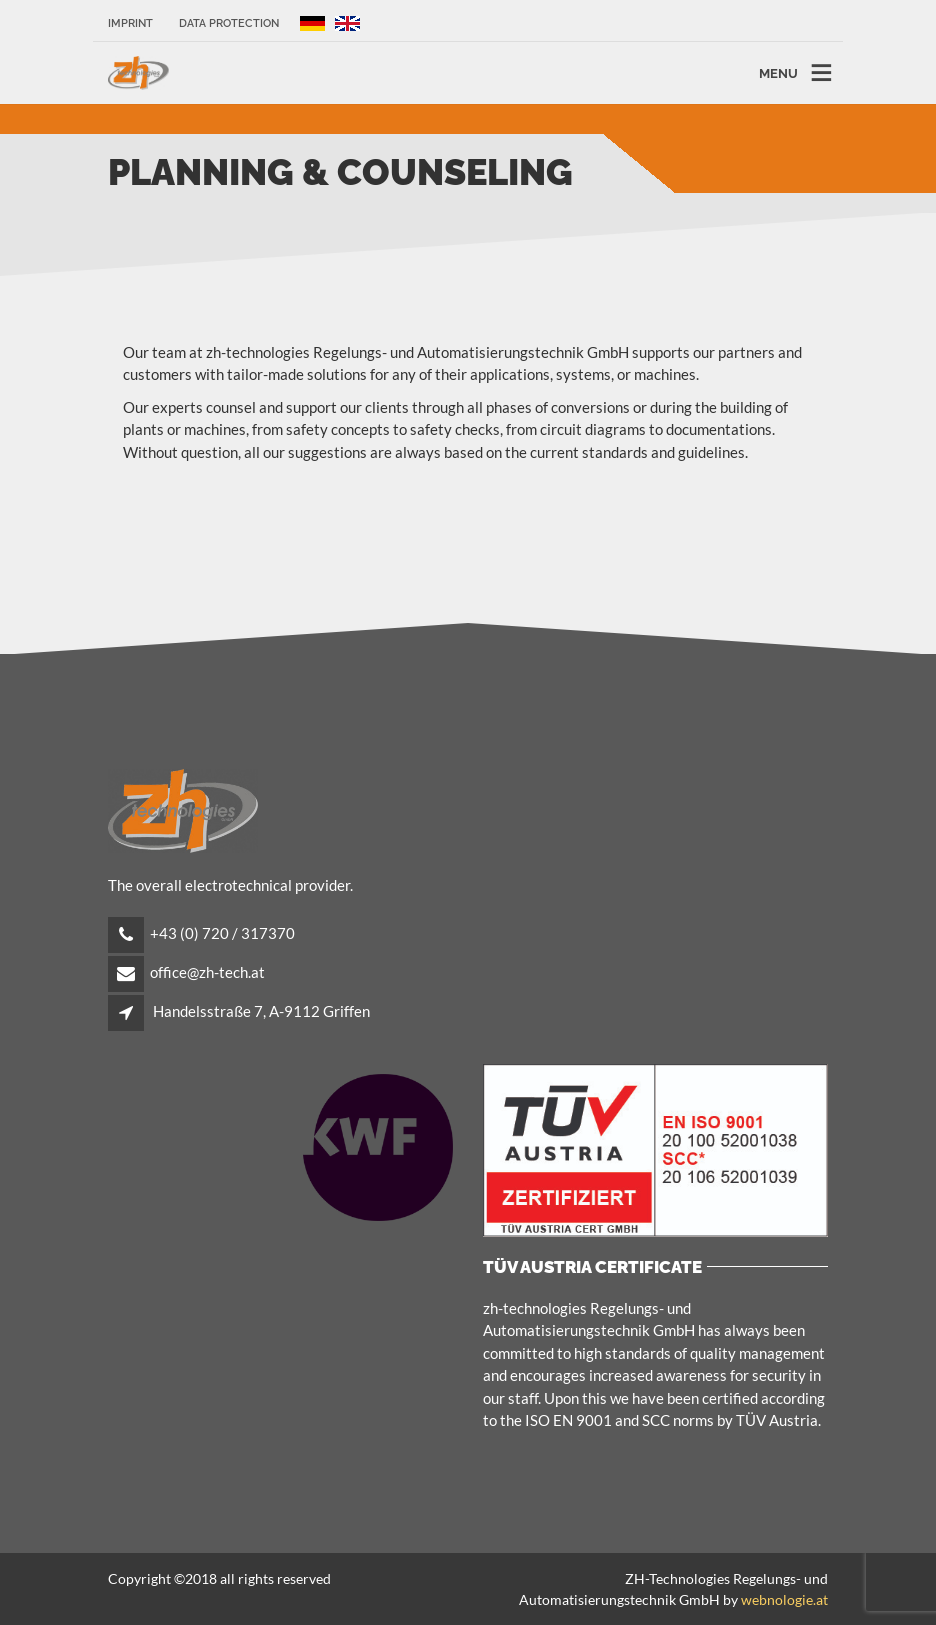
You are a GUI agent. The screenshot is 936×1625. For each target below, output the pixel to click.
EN (353, 23)
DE (312, 23)
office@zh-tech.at (207, 972)
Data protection (229, 23)
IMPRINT (130, 23)
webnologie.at (784, 1599)
